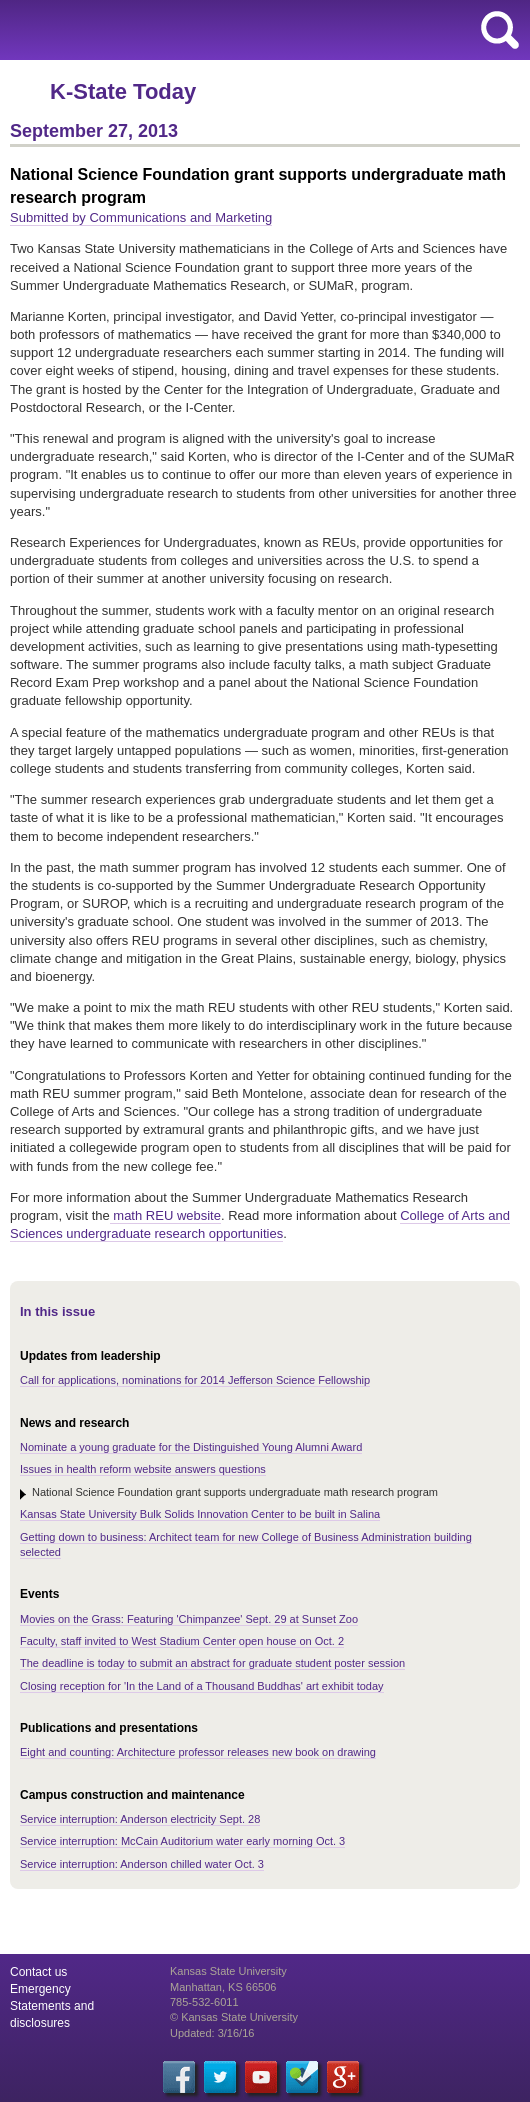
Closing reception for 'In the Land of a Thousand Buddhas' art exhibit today (202, 1686)
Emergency (40, 1989)
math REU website (165, 1215)
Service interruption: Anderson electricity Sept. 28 (140, 1819)
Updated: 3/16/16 (212, 2033)
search (500, 30)
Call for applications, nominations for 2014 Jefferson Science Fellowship (195, 1380)
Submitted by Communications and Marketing (141, 217)
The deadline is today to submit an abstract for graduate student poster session (212, 1663)
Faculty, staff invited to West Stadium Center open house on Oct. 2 (182, 1641)
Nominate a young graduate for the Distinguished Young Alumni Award (191, 1447)
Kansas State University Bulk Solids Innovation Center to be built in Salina (200, 1514)
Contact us (38, 1972)
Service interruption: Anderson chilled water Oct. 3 (142, 1864)
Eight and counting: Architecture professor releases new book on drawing (198, 1752)
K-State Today (123, 91)
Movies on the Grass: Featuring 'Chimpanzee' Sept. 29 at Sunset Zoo (189, 1619)
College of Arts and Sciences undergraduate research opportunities (260, 1224)
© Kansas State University (234, 2017)
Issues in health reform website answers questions (143, 1469)
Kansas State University (182, 30)
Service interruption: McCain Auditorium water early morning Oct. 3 (182, 1841)
